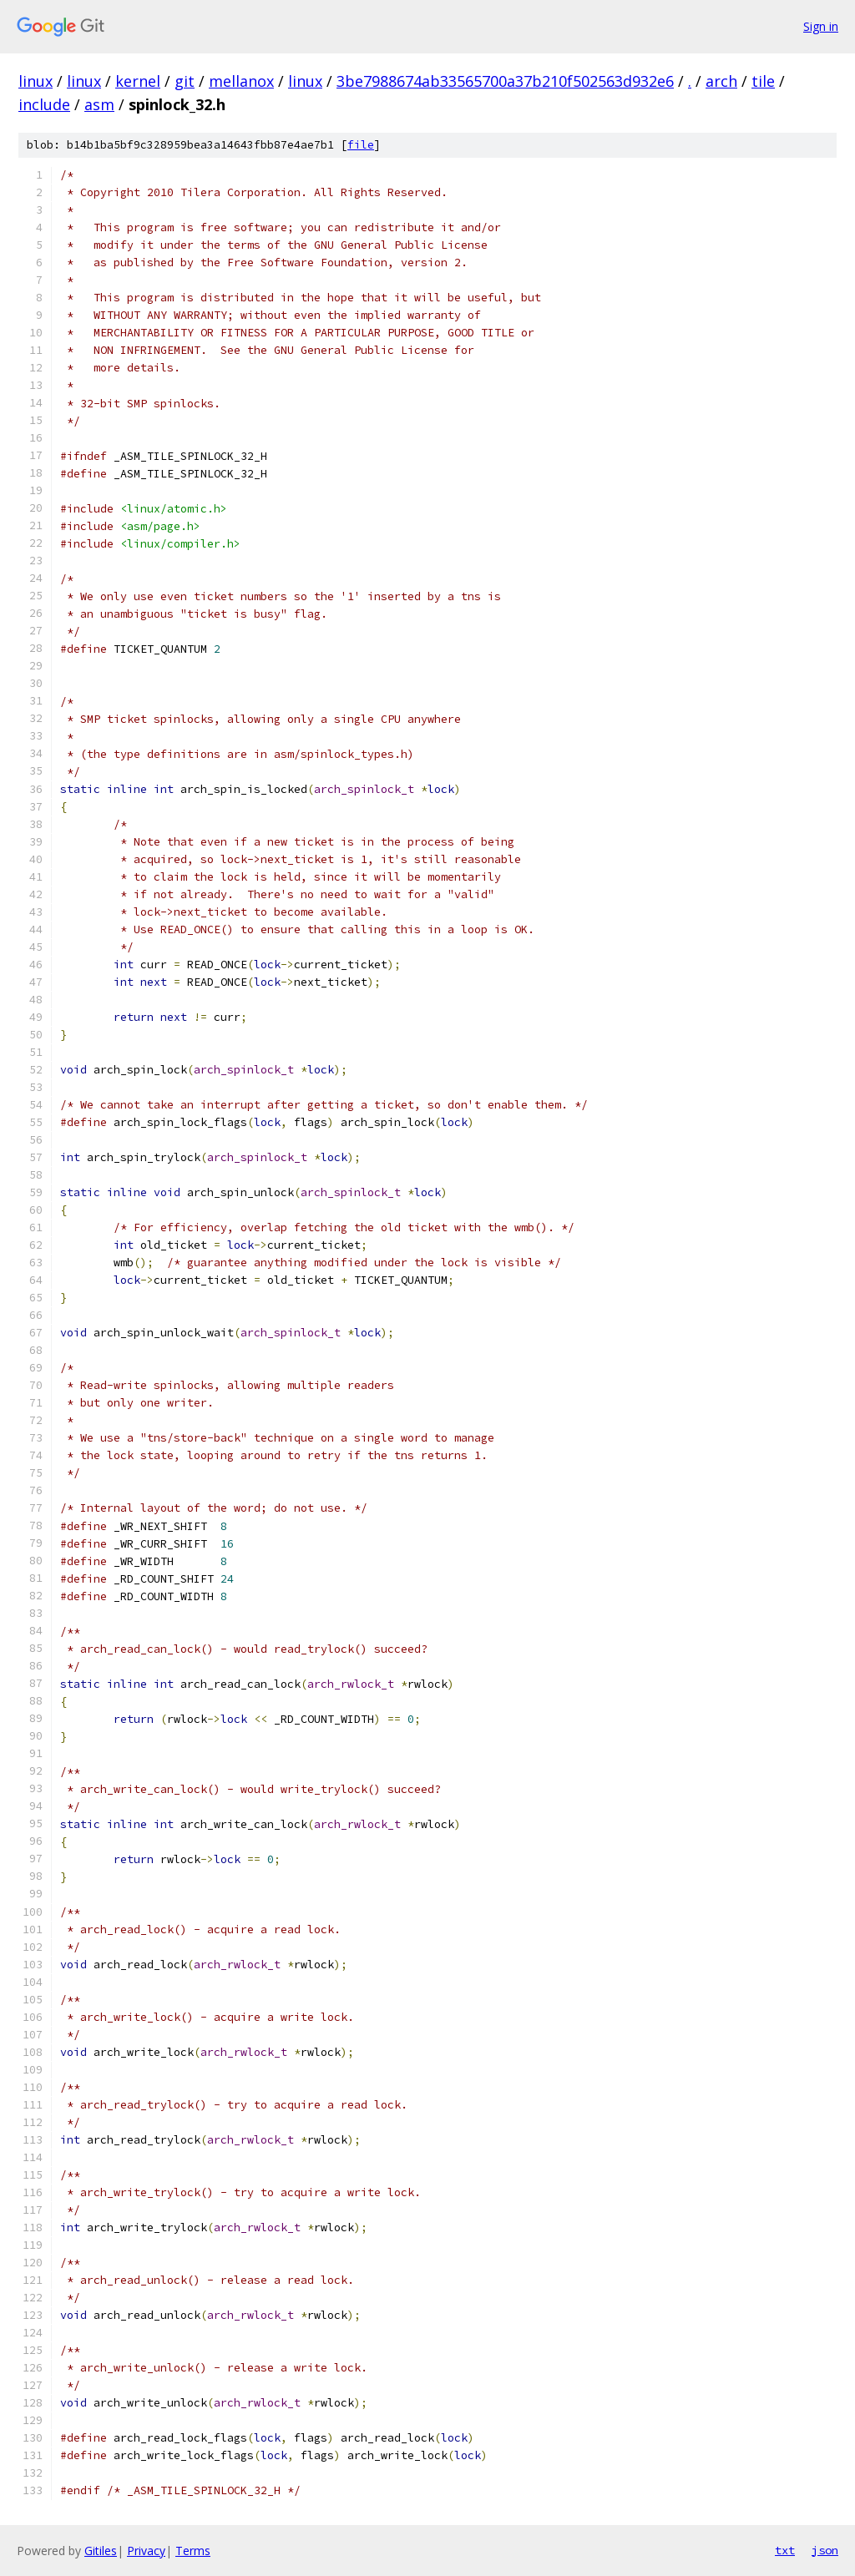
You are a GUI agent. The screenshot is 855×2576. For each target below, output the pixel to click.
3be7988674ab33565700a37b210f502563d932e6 (505, 81)
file (360, 145)
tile (763, 81)
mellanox (241, 81)
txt (785, 2550)
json (825, 2550)
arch (721, 81)
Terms (192, 2550)
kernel (137, 81)
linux (35, 81)
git (185, 81)
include (44, 104)
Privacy (146, 2550)
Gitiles (100, 2550)
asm (99, 104)
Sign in (820, 26)
